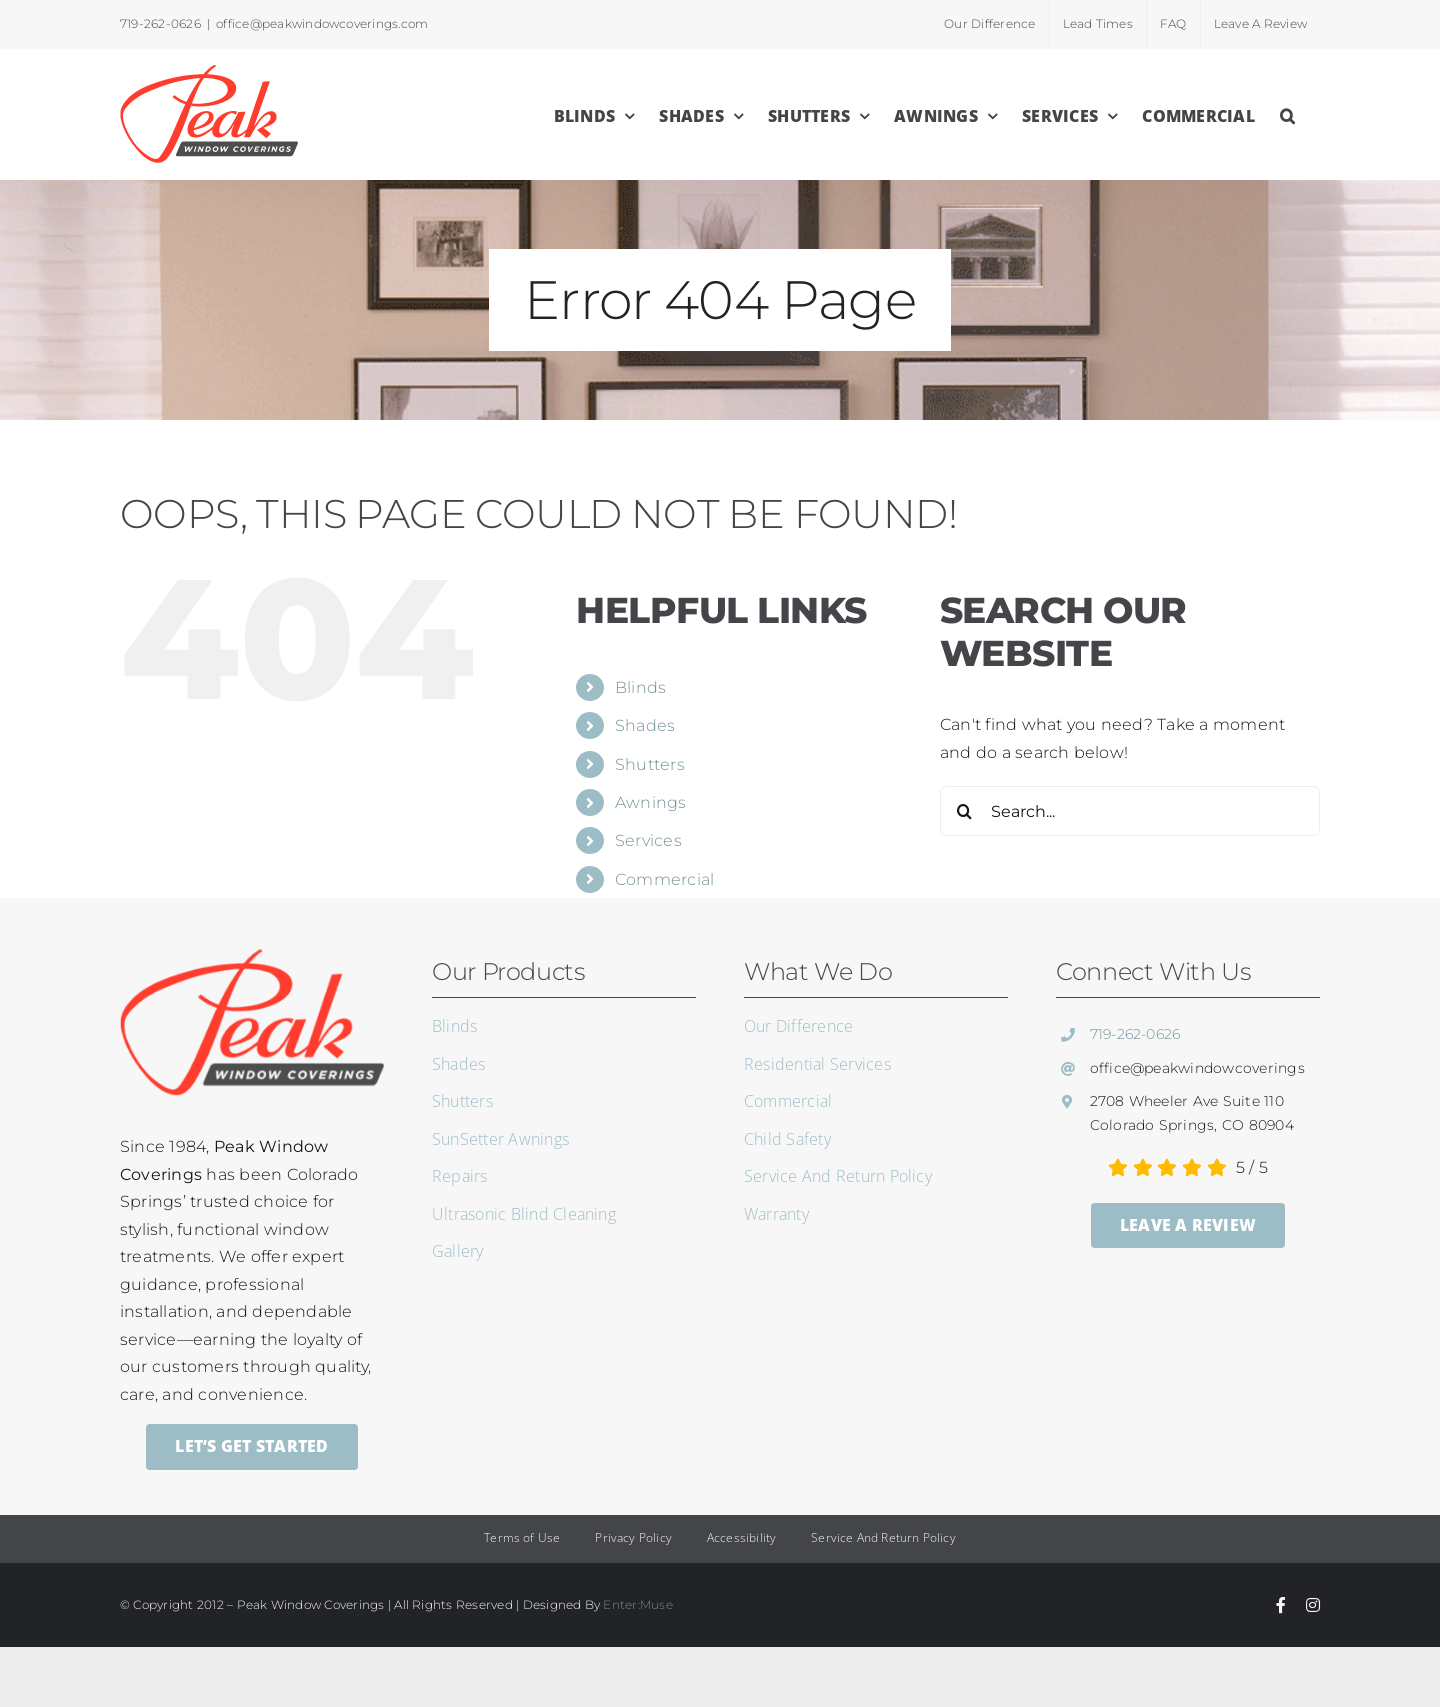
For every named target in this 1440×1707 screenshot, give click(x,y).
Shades (645, 725)
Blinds (640, 687)
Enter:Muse (637, 1604)
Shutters (650, 764)
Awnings (651, 802)
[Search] (965, 811)
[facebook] (1281, 1605)
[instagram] (1313, 1605)
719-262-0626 (1135, 1034)
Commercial (664, 879)
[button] (1287, 114)
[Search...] (1130, 811)
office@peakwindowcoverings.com (322, 23)
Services (648, 840)
